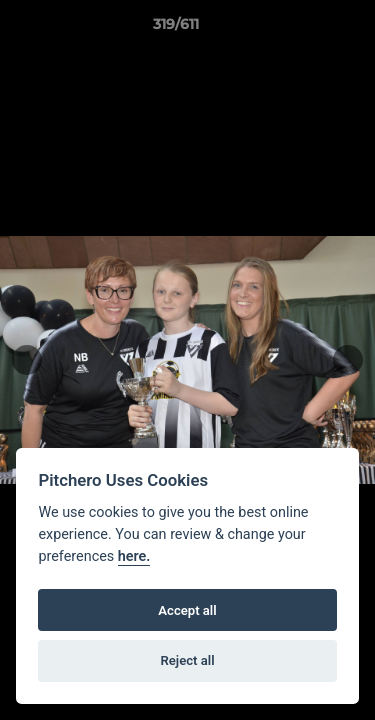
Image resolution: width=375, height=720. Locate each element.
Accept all (187, 610)
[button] (303, 29)
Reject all (187, 660)
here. (134, 556)
